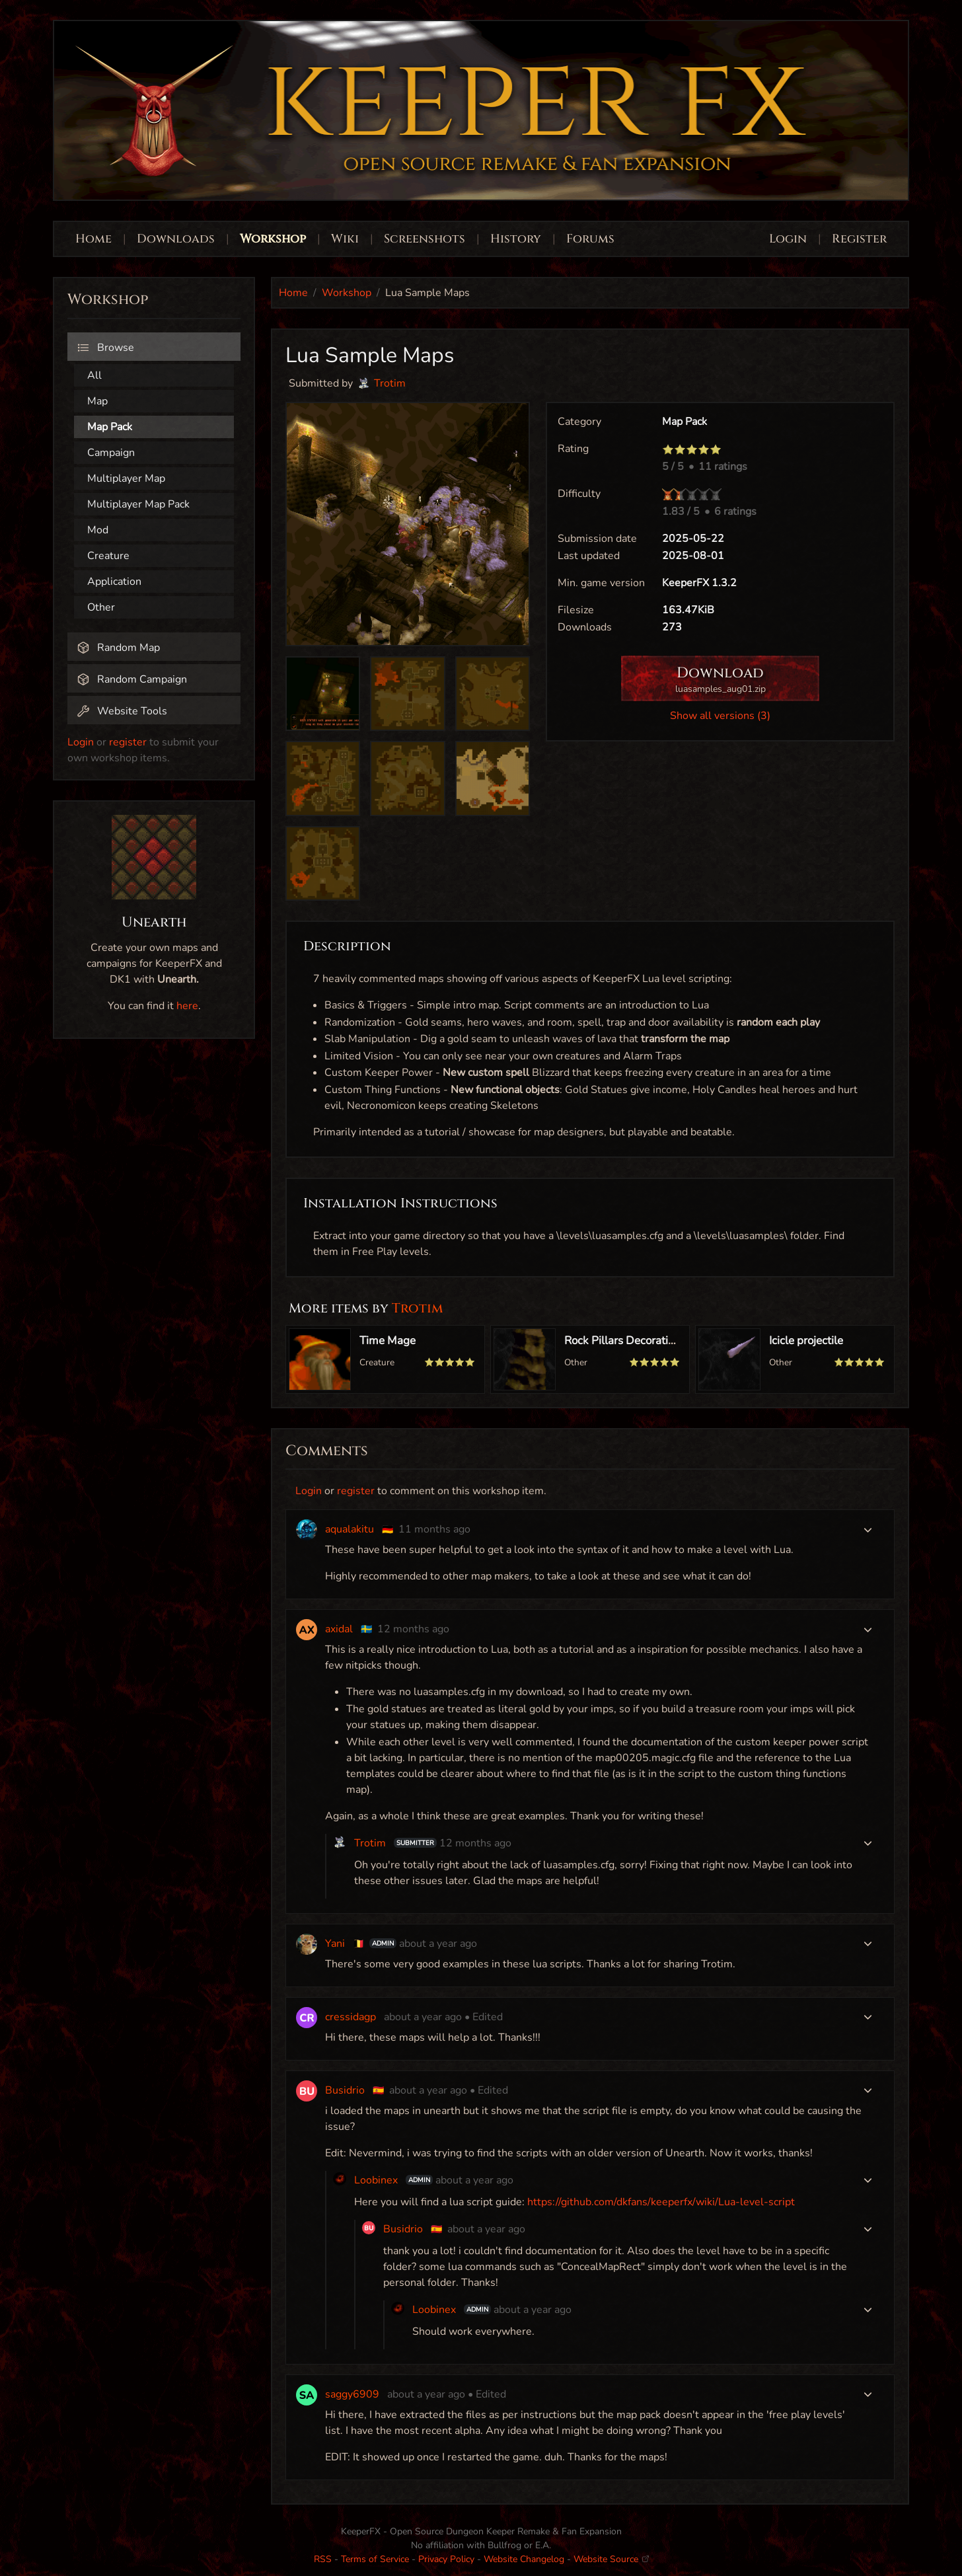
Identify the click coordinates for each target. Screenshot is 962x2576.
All (94, 375)
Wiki (345, 239)
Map (97, 401)
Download (720, 679)
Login (789, 239)
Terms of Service (375, 2559)
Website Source (611, 2559)
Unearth (154, 922)
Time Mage (387, 1340)
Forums (590, 239)
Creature (108, 556)
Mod (97, 530)
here (187, 1006)
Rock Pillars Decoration (622, 1340)
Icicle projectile (806, 1340)
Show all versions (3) (720, 715)
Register (859, 239)
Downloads (176, 239)
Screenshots (424, 239)
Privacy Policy (446, 2559)
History (515, 239)
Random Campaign (132, 679)
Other (101, 607)
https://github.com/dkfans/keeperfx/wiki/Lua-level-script (661, 2202)
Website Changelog (524, 2559)
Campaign (111, 452)
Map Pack (109, 427)
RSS (323, 2559)
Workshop (273, 239)
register (128, 742)
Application (114, 581)
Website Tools (122, 711)
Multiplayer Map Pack (138, 504)
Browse (105, 347)
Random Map (118, 647)
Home (93, 239)
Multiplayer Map (126, 478)
